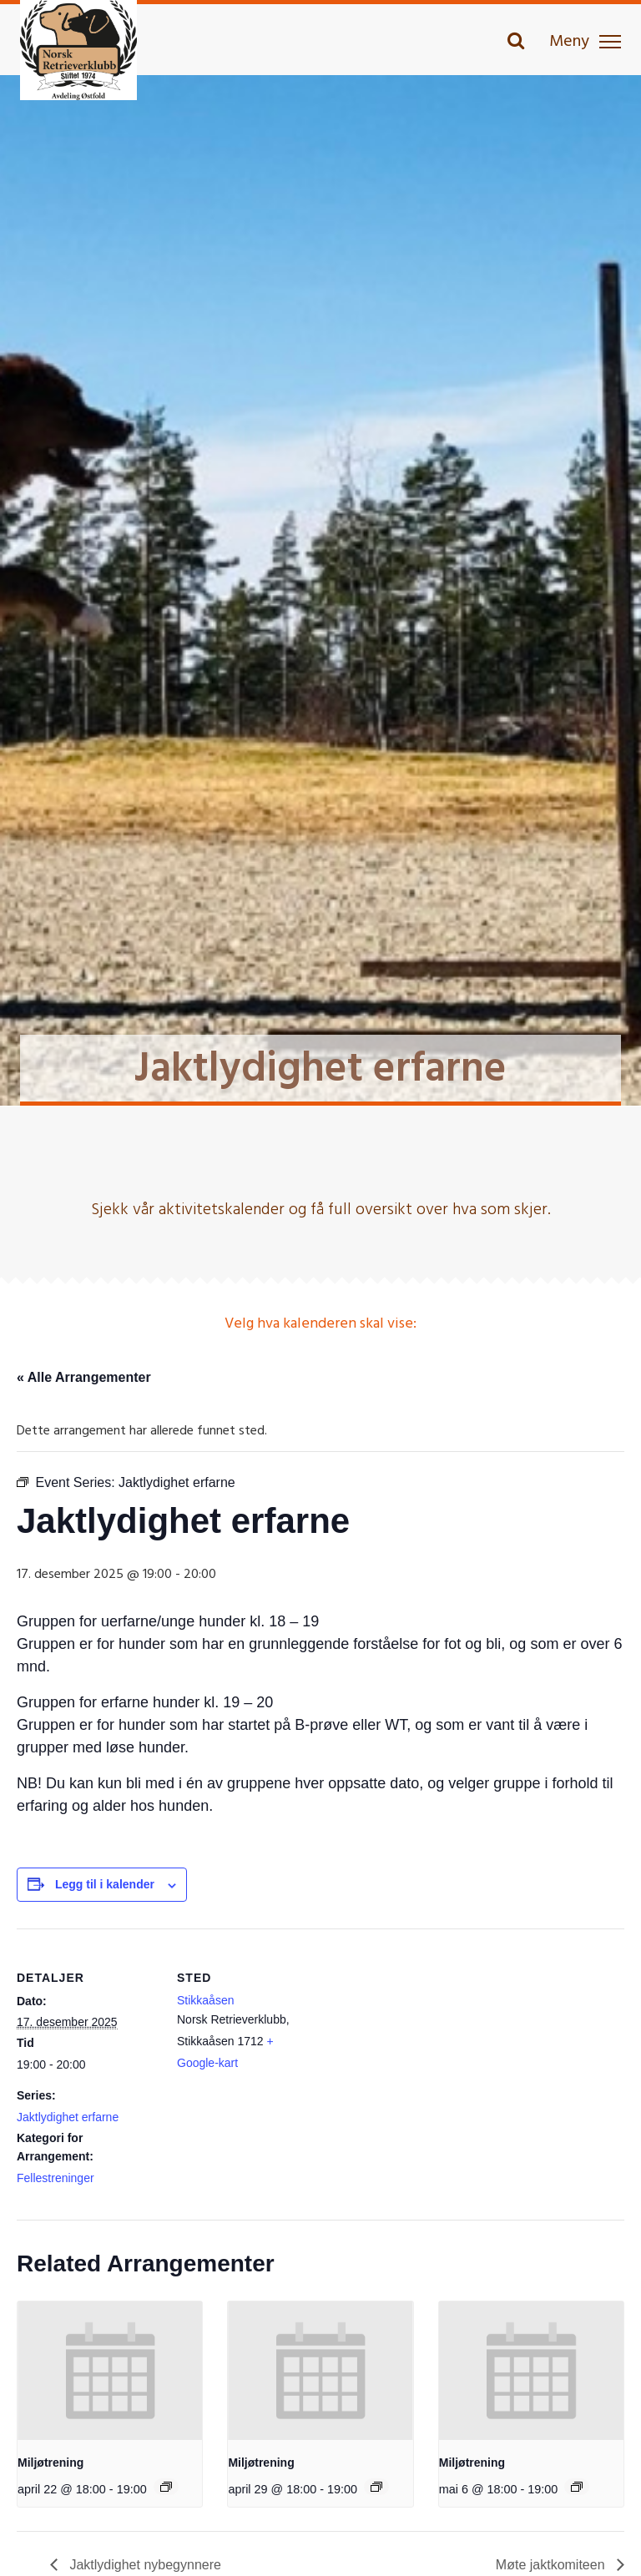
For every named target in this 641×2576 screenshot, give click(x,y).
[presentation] (110, 2370)
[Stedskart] (425, 2044)
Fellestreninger (55, 2178)
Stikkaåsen (205, 2000)
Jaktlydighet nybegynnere (143, 2565)
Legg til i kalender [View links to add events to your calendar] (104, 1884)
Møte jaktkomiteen (552, 2565)
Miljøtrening (50, 2462)
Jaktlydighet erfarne (68, 2117)
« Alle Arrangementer (84, 1377)
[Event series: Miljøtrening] (166, 2487)
